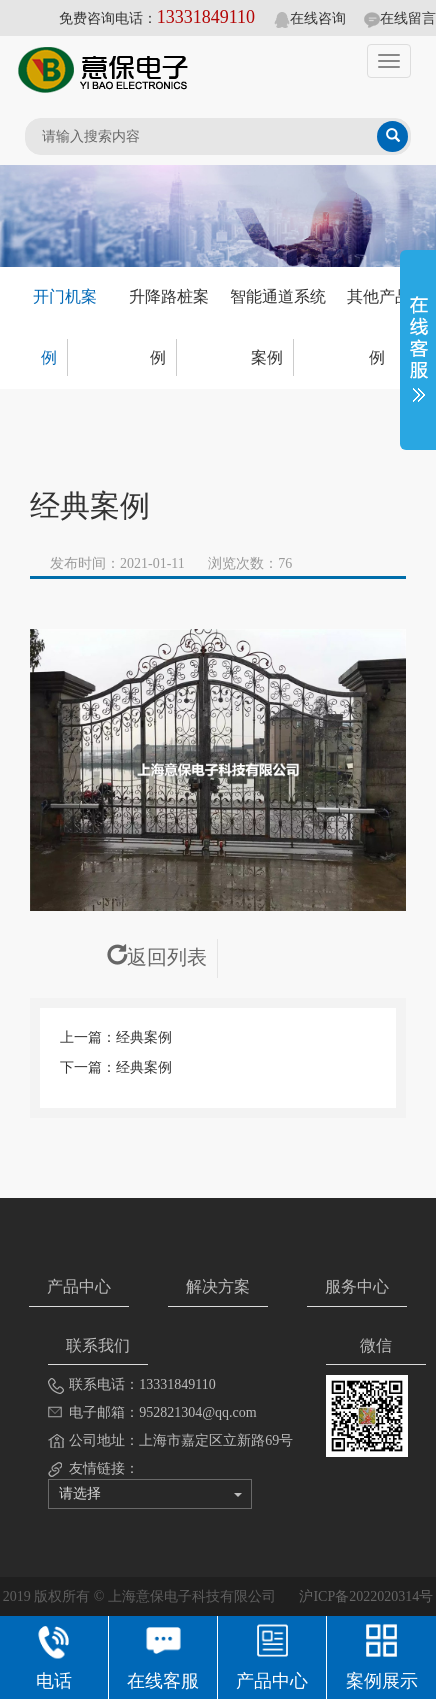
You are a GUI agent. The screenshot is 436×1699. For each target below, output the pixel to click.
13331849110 (206, 17)
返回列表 (157, 957)
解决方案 (218, 1286)
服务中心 (357, 1286)
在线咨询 (310, 18)
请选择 (150, 1493)
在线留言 (400, 18)
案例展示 (382, 1654)
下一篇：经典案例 (116, 1067)
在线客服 (163, 1654)
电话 (54, 1654)
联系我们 (98, 1345)
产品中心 (79, 1286)
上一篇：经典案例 (116, 1037)
